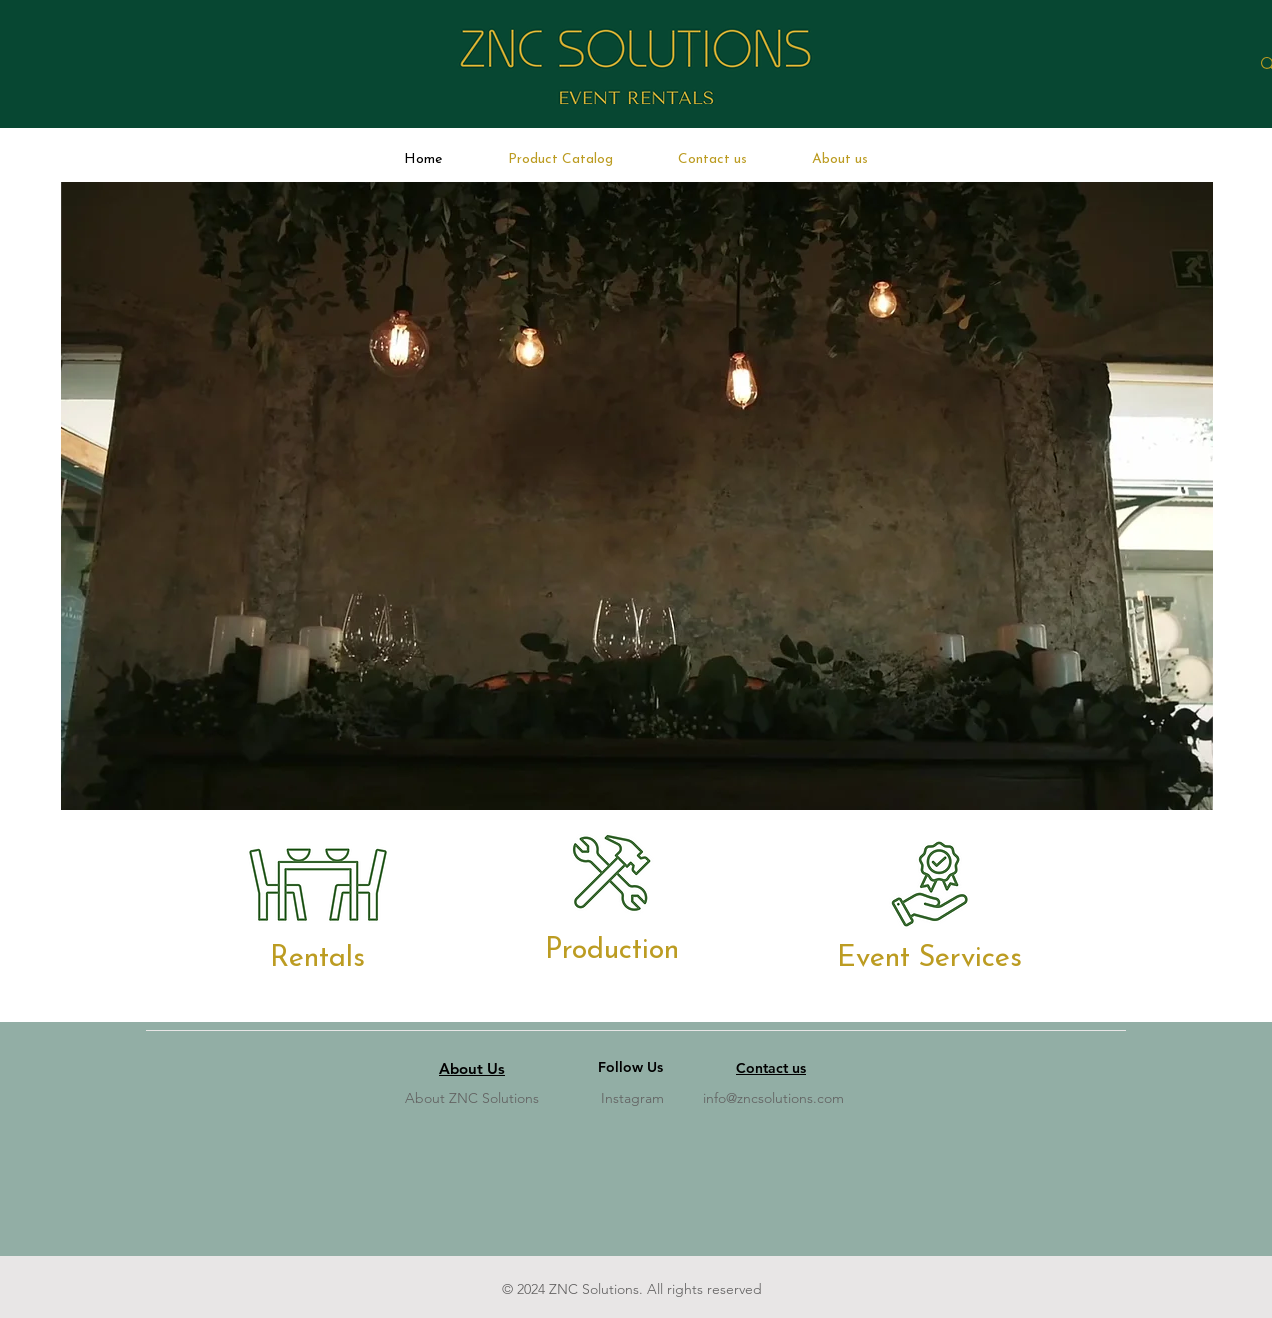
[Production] (612, 950)
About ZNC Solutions (472, 1098)
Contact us (771, 1068)
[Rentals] (317, 958)
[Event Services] (929, 958)
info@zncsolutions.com (773, 1098)
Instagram (632, 1098)
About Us (472, 1068)
